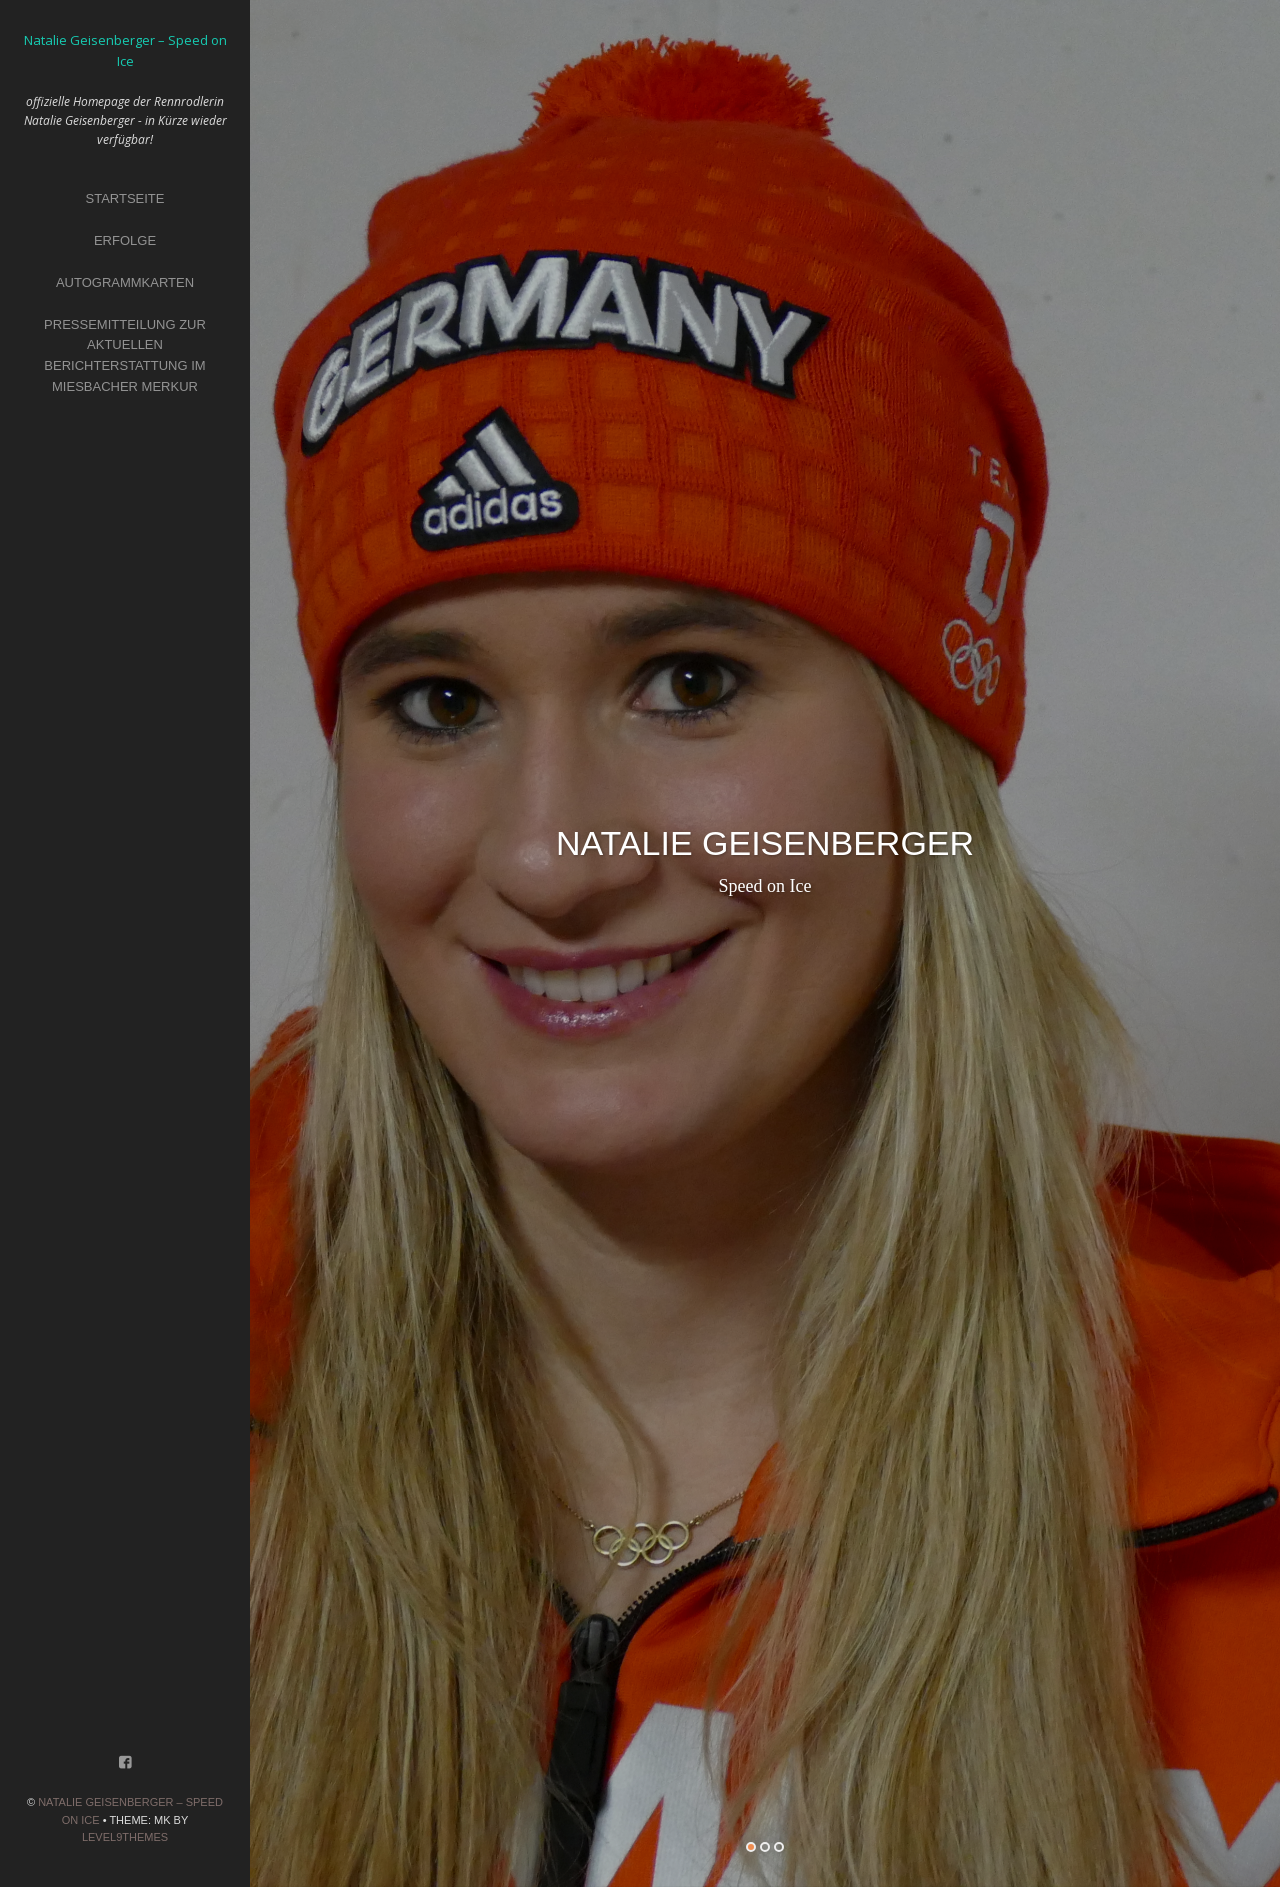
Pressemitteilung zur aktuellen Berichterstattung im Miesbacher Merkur (125, 355)
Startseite (125, 198)
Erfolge (125, 240)
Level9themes (125, 1837)
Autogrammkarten (125, 282)
